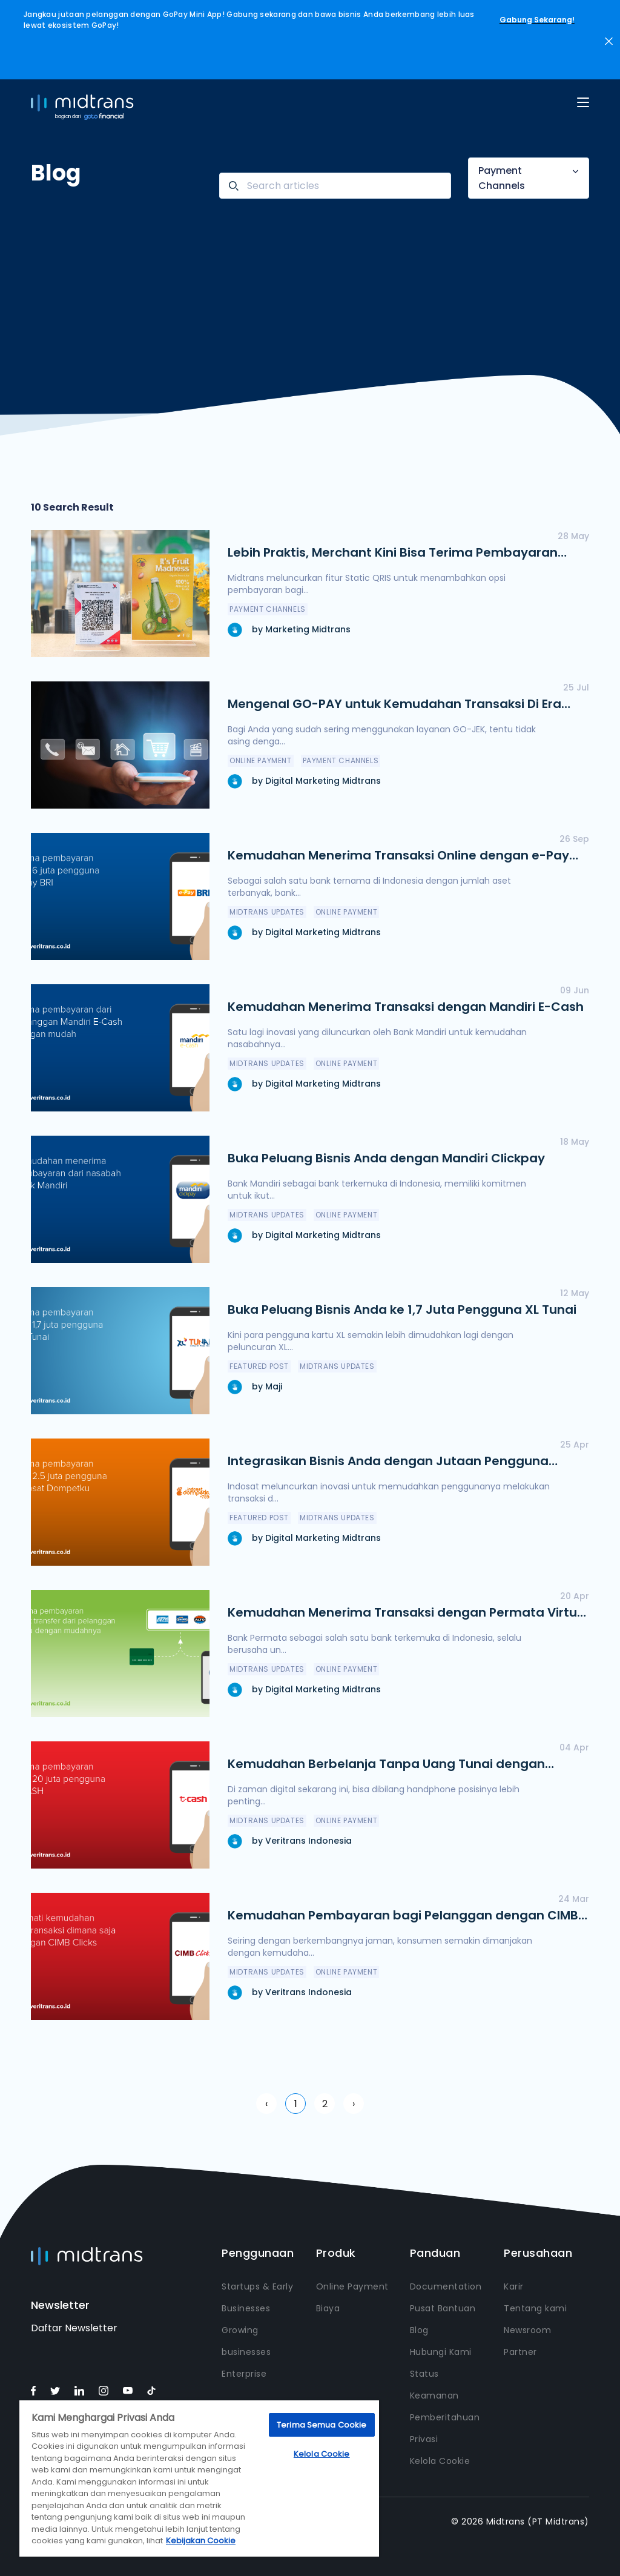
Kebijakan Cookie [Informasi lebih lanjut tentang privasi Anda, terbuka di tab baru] (201, 2540)
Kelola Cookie (440, 2461)
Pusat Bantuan (443, 2308)
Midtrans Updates (267, 912)
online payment (260, 760)
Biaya (328, 2308)
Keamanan (434, 2395)
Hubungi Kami (441, 2352)
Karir (514, 2286)
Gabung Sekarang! (537, 20)
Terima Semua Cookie (321, 2425)
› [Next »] (353, 2104)
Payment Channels (501, 178)
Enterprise (244, 2374)
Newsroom (527, 2330)
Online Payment (352, 2286)
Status (424, 2374)
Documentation (446, 2286)
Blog (419, 2330)
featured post (259, 1366)
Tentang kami (535, 2308)
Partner (520, 2352)
